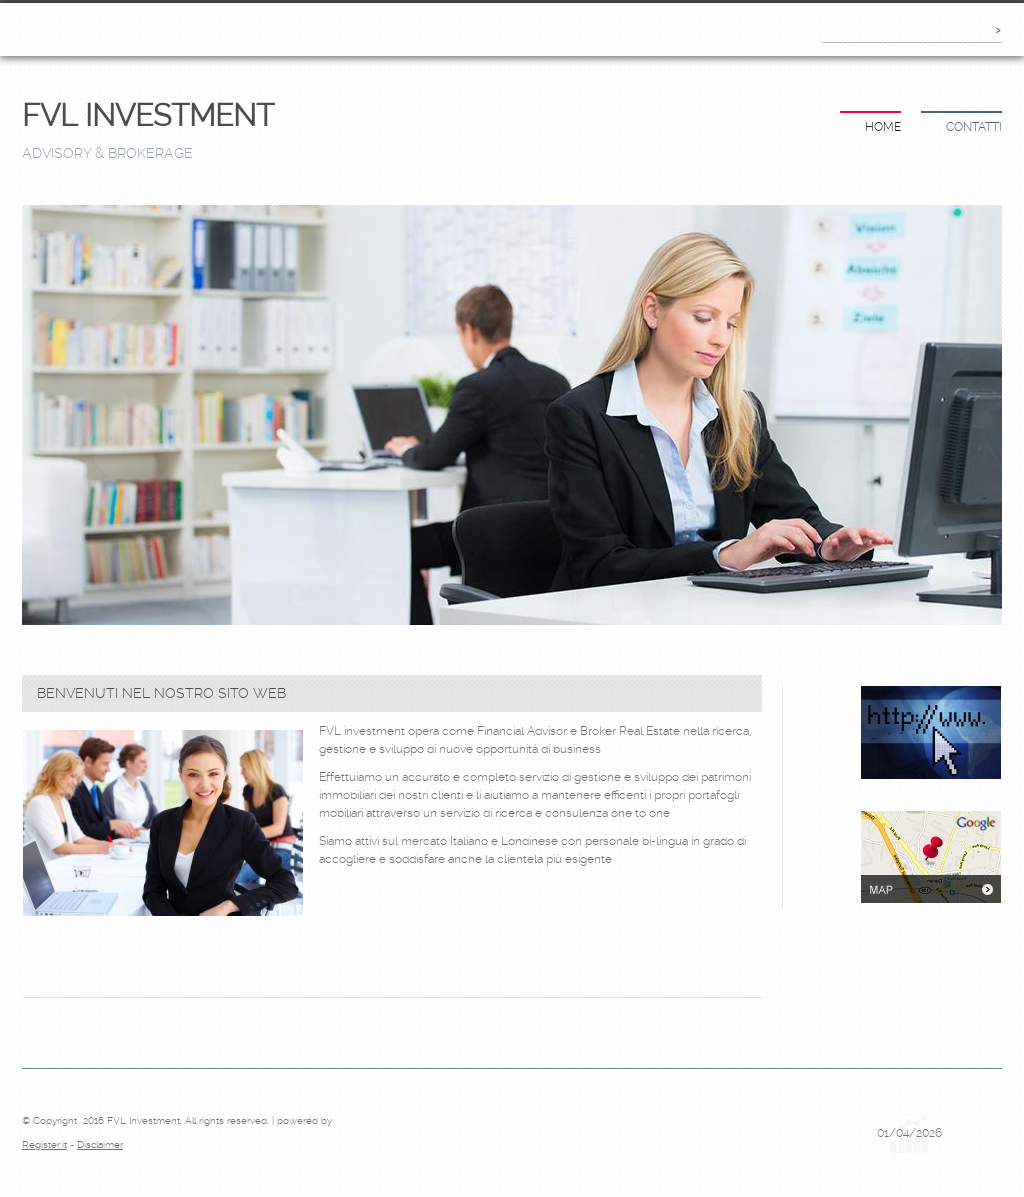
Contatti (974, 127)
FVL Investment (148, 115)
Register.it (44, 1144)
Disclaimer (100, 1144)
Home (883, 127)
